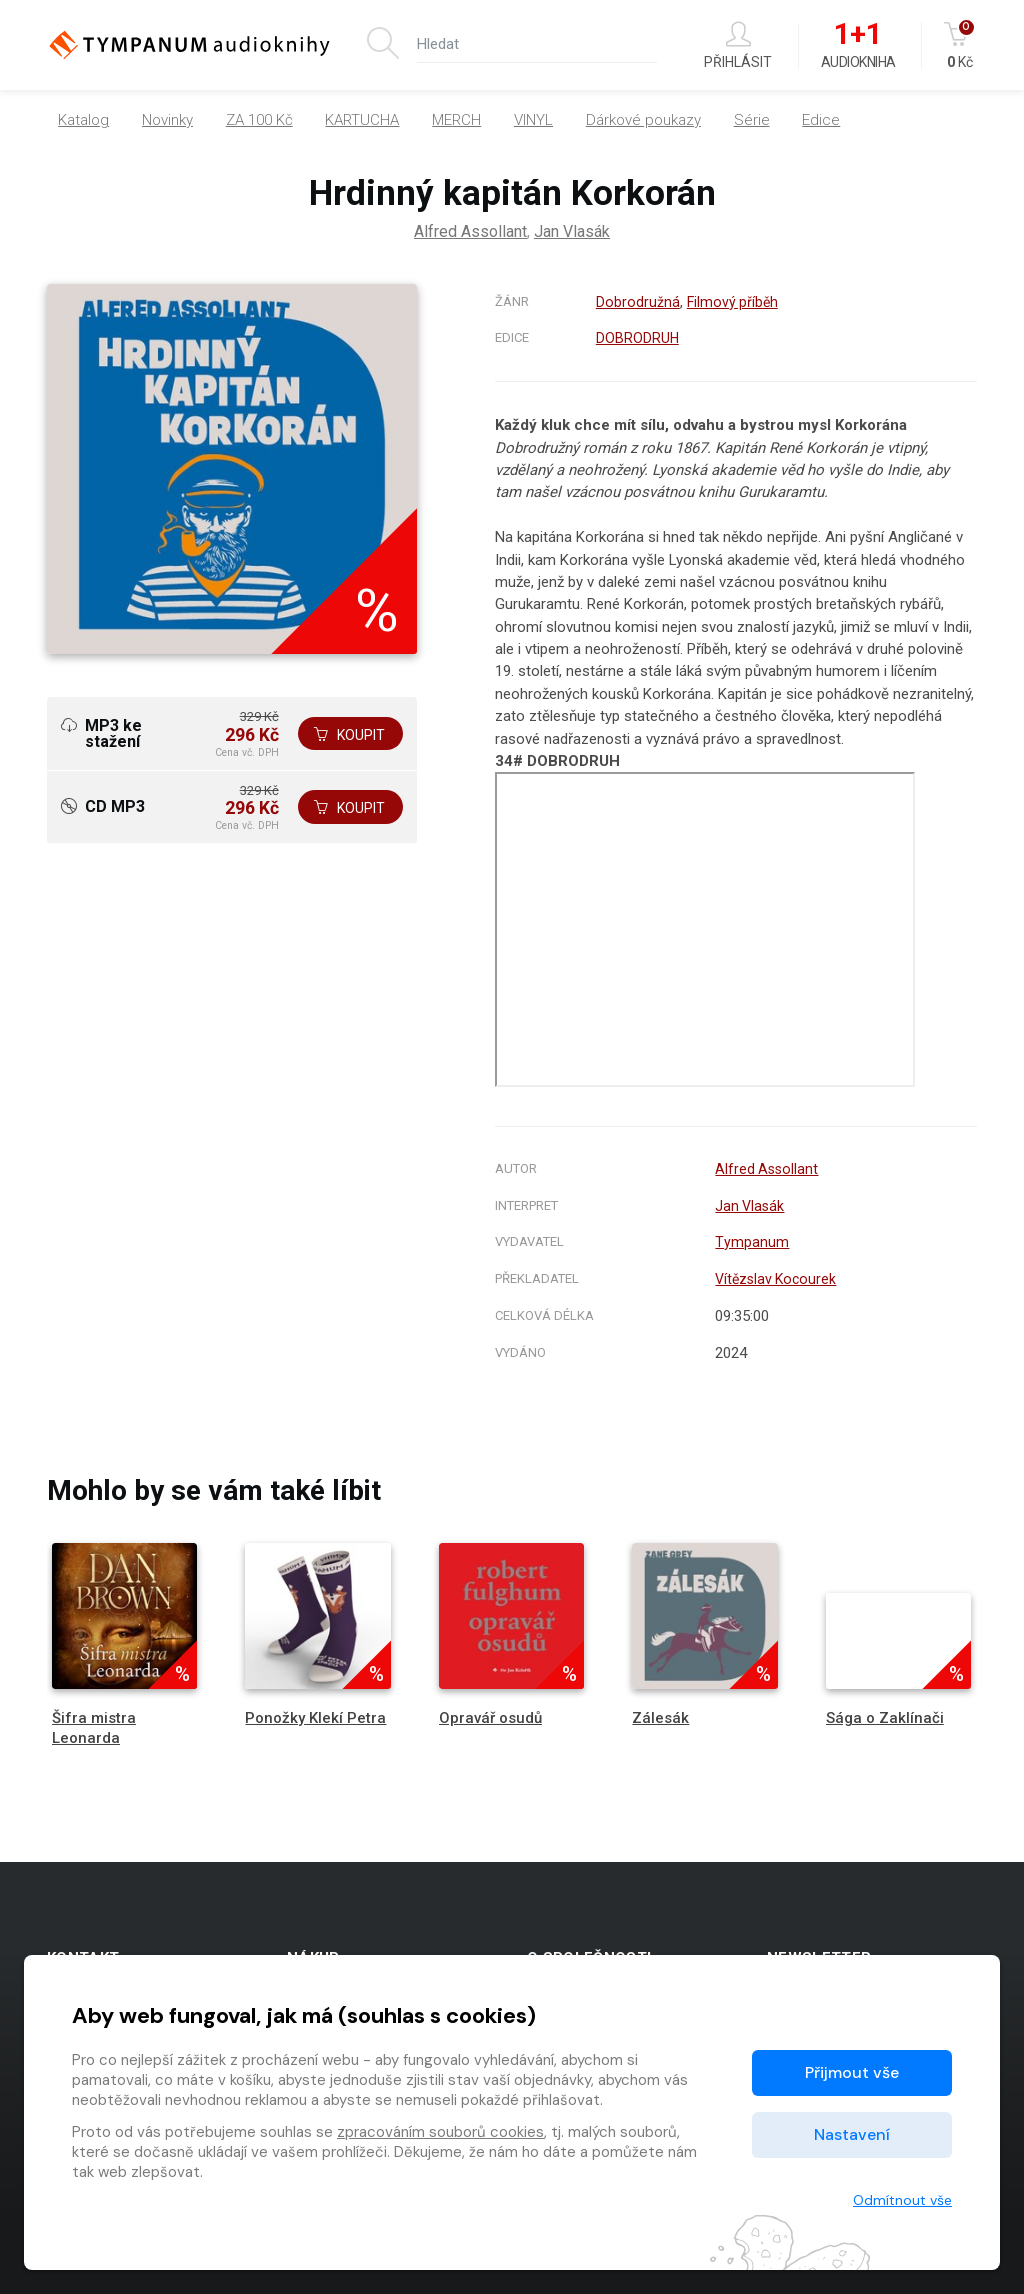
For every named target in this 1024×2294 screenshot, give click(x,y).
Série (752, 120)
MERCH (456, 120)
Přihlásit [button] (738, 45)
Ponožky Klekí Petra (315, 1718)
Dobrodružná (637, 302)
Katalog (83, 120)
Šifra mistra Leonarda (94, 1727)
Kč (960, 45)
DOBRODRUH (637, 338)
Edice (821, 120)
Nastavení (852, 2134)
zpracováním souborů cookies (440, 2132)
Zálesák (660, 1718)
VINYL (533, 120)
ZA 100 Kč (259, 120)
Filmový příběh (733, 302)
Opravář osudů (490, 1718)
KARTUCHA (362, 120)
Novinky (167, 120)
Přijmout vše (852, 2072)
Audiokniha (858, 46)
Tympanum (746, 1242)
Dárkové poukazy (643, 120)
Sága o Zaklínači (885, 1718)
